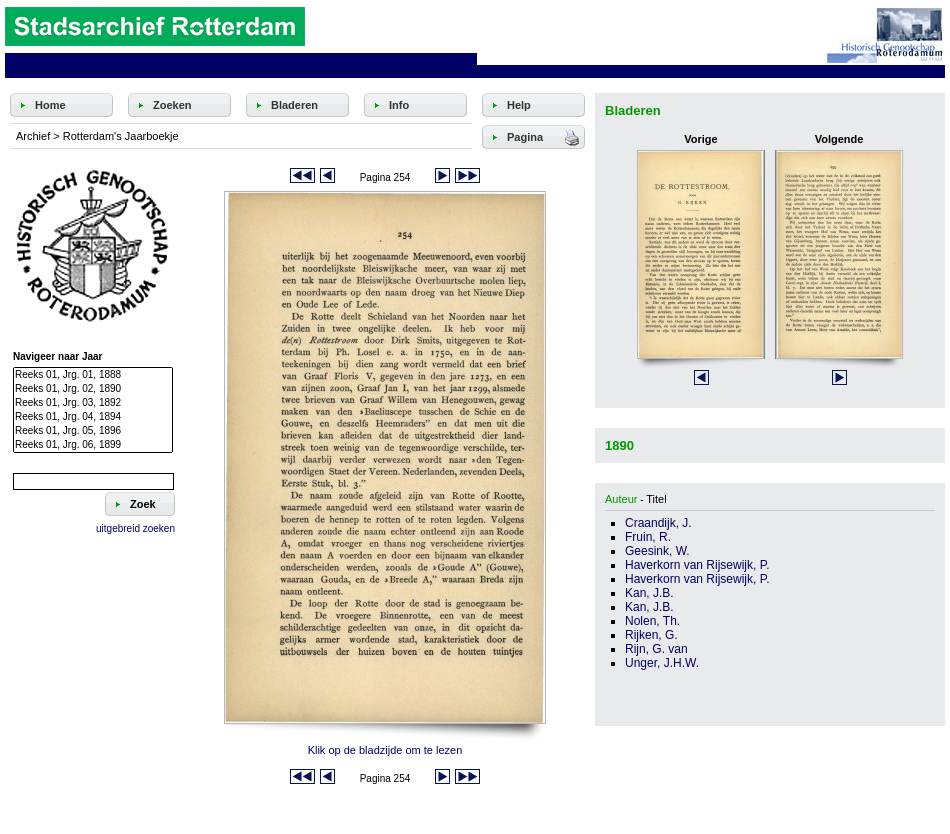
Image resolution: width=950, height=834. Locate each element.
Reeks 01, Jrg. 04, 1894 (93, 417)
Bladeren (294, 105)
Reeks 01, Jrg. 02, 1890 (93, 389)
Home (50, 105)
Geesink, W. (657, 551)
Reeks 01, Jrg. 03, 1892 (93, 403)
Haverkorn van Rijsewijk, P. (697, 565)
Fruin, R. (648, 537)
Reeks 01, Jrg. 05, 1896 (93, 431)
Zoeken (172, 105)
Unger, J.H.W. (662, 663)
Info (399, 105)
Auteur (621, 499)
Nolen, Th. (652, 621)
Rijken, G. (651, 635)
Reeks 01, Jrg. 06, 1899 (93, 445)
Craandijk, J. (658, 523)
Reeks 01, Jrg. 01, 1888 (93, 375)
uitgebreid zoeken (135, 528)
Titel (656, 499)
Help (519, 105)
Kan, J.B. (649, 593)
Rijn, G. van (656, 649)
